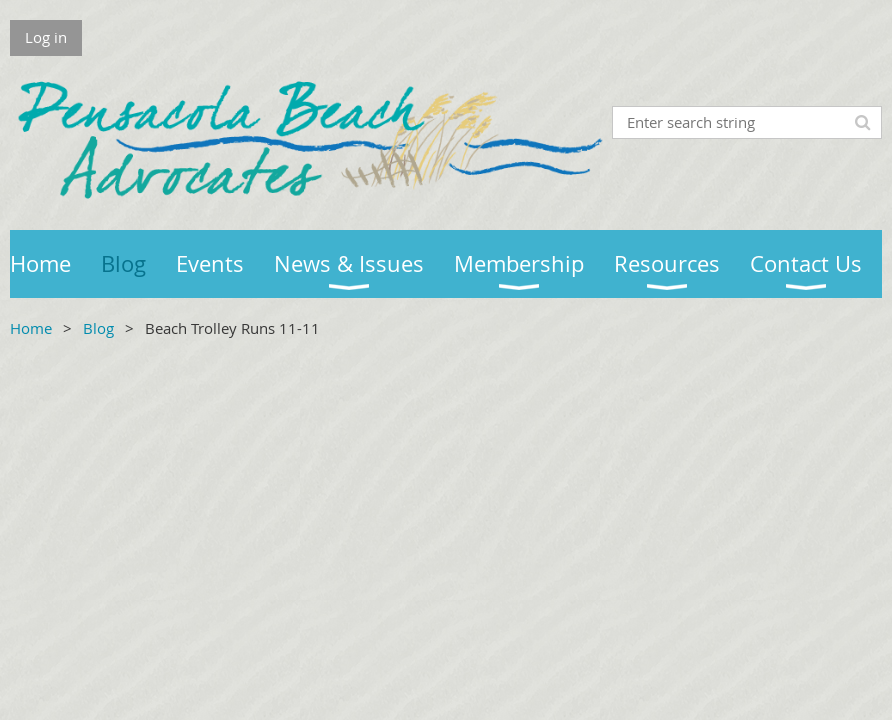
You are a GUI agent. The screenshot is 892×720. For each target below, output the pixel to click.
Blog (98, 328)
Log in (46, 37)
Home (31, 328)
